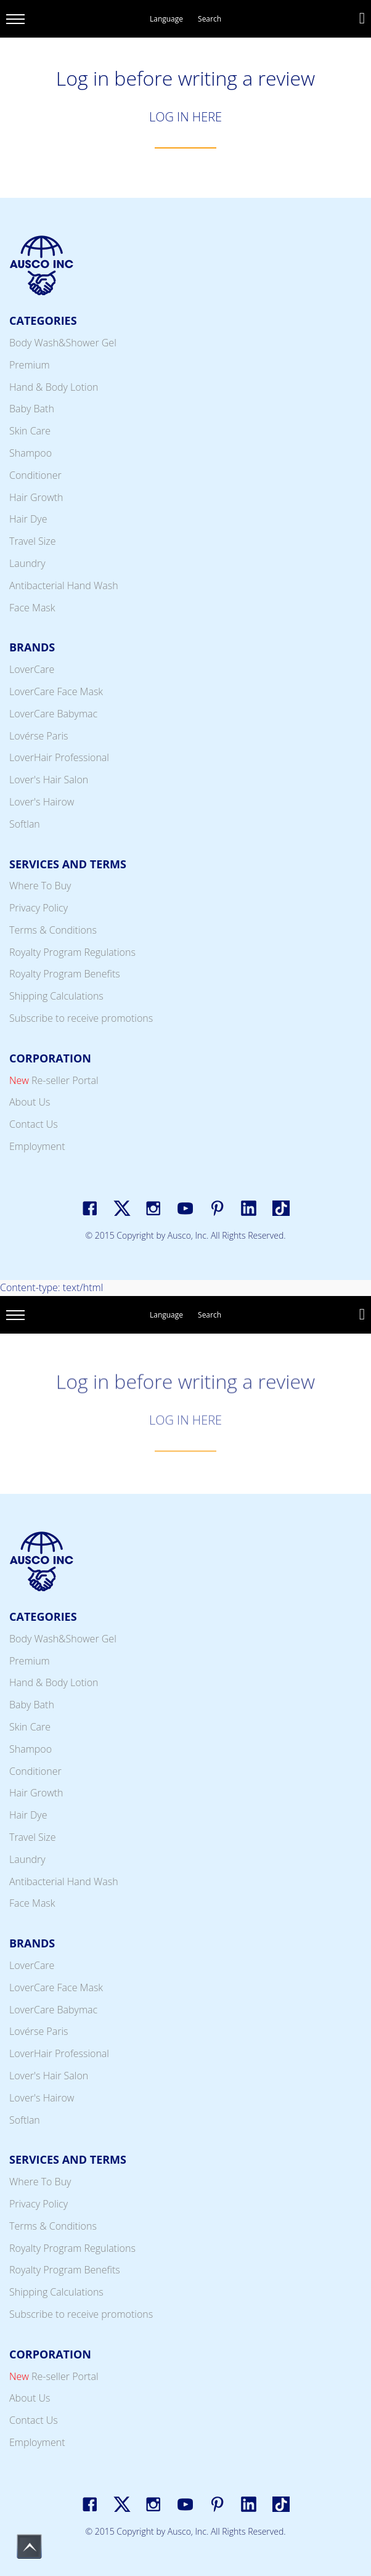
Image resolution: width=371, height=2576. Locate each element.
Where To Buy (40, 885)
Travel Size (32, 541)
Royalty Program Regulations (72, 952)
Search (209, 19)
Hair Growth (36, 497)
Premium (29, 365)
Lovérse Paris (38, 736)
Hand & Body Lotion (54, 387)
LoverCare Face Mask (56, 691)
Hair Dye (28, 519)
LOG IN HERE (185, 116)
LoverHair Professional (59, 757)
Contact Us (33, 1124)
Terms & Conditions (53, 930)
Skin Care (30, 431)
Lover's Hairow (41, 802)
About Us (29, 1102)
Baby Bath (31, 408)
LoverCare (31, 669)
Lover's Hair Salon (48, 779)
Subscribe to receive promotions (81, 1018)
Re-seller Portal (54, 1080)
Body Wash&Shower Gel (62, 342)
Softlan (24, 824)
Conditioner (35, 475)
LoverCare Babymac (53, 713)
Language (166, 19)
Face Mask (32, 607)
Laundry (27, 563)
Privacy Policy (38, 908)
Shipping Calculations (56, 996)
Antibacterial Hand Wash (63, 585)
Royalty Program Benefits (64, 973)
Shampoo (30, 453)
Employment (37, 1146)
